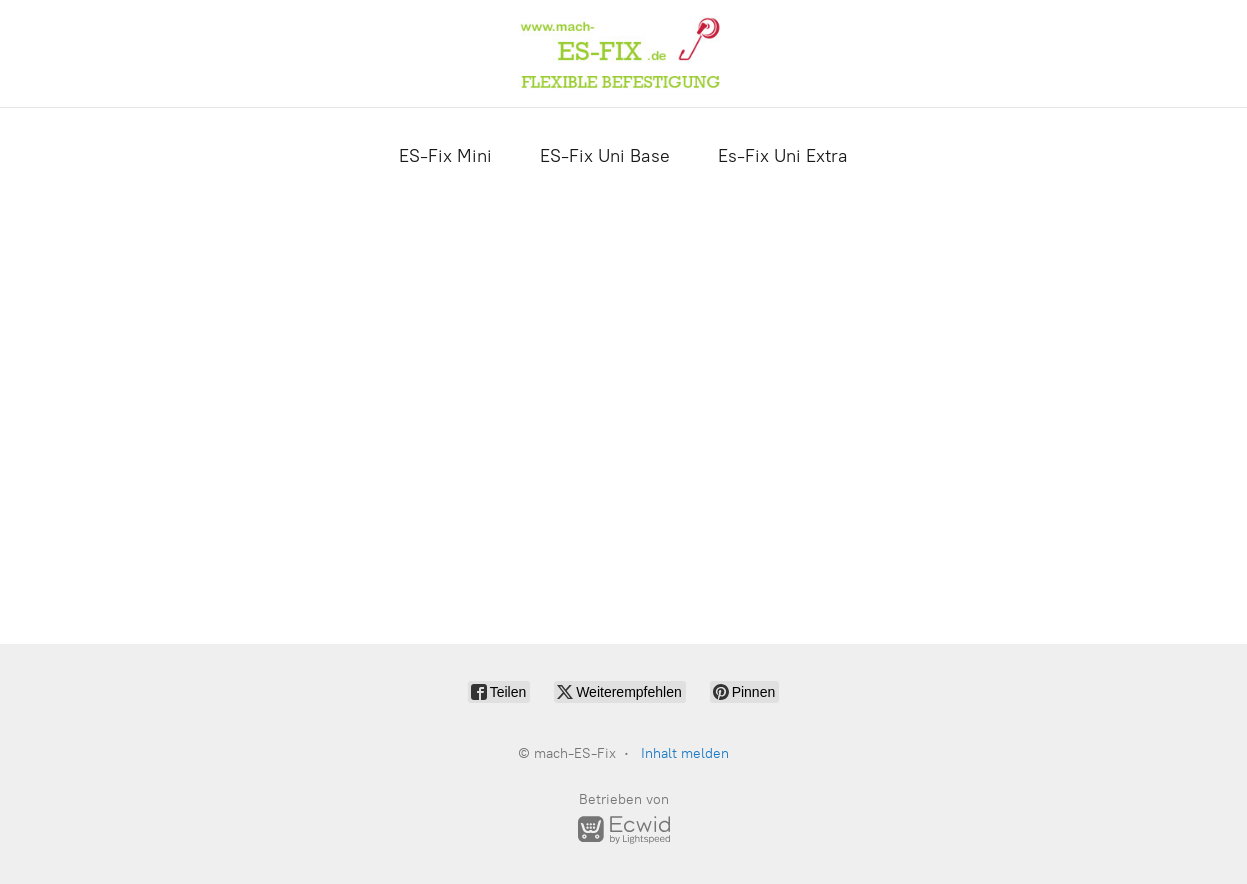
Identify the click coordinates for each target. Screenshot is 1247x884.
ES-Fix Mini (445, 156)
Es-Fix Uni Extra (783, 156)
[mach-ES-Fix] (623, 53)
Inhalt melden (685, 753)
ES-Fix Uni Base (605, 156)
